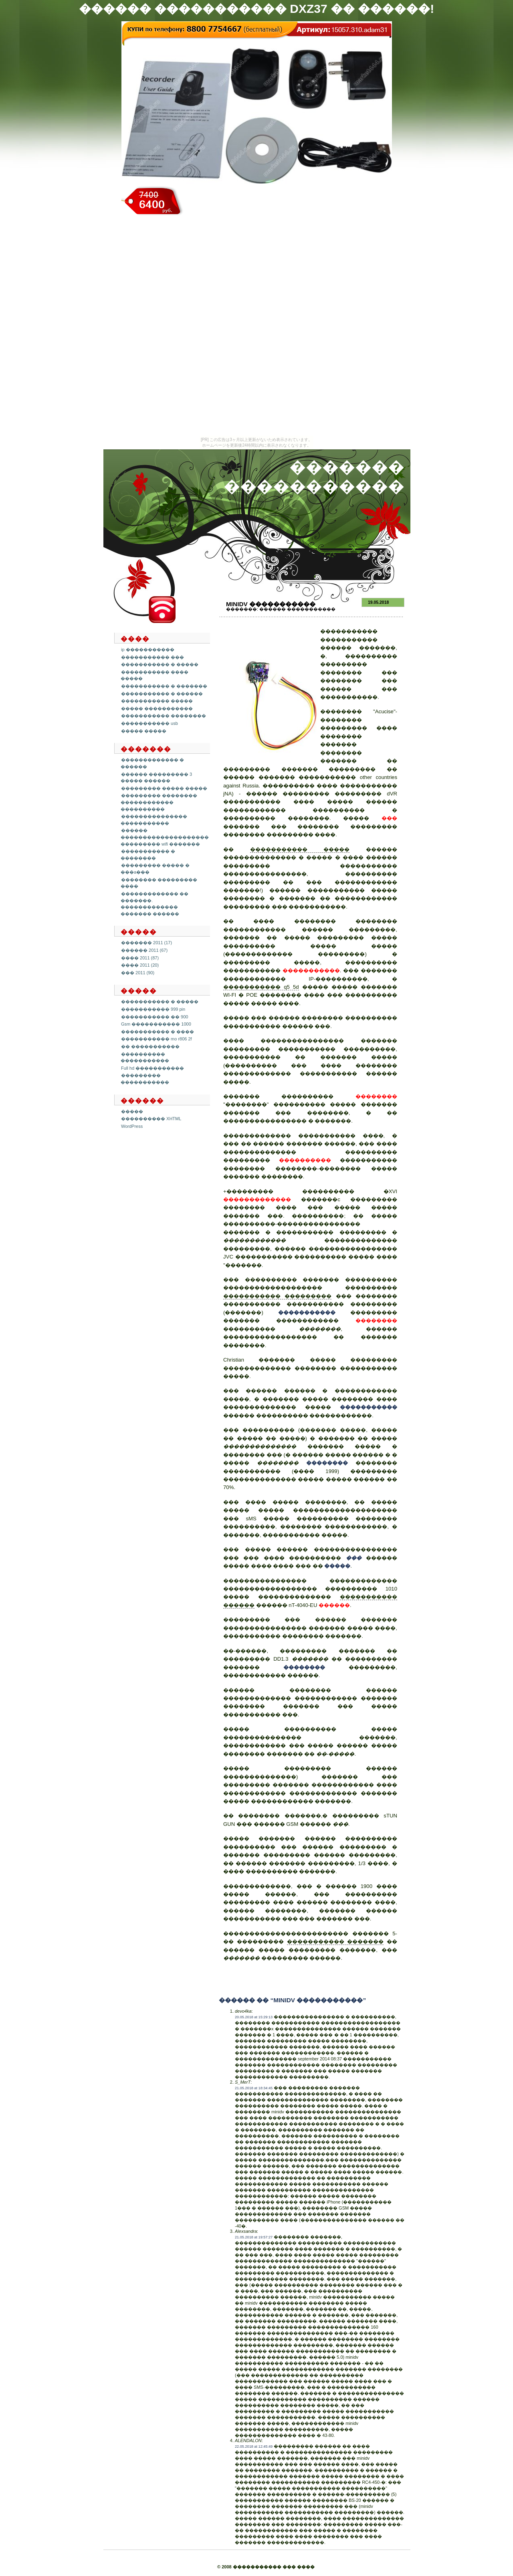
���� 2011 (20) (140, 965)
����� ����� (143, 730)
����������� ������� (335, 1942)
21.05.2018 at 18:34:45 (254, 2088)
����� (132, 1111)
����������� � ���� (157, 1031)
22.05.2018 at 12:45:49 (254, 2446)
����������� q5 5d (261, 987)
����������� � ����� (159, 664)
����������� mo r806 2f (156, 1038)
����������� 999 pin (153, 1009)
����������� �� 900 (154, 1016)
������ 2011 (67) (144, 950)
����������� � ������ (162, 693)
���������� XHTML (151, 1118)
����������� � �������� (148, 854)
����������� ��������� (277, 1296)
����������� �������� (163, 715)
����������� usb (149, 723)
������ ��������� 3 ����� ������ (156, 777)
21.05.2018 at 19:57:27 (254, 2237)
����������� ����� (157, 700)
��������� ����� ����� (164, 788)
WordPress (132, 1126)
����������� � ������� (164, 686)
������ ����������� (297, 609)
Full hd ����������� (152, 1068)
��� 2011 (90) (137, 972)
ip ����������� (147, 649)
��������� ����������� (145, 1079)
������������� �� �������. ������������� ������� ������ (154, 903)
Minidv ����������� (270, 604)
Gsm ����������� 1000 (156, 1024)
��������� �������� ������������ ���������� (159, 802)
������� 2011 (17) (146, 942)
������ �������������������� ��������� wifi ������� (165, 837)
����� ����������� (157, 708)
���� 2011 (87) (140, 957)
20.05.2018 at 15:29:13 (254, 2017)
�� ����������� (150, 1046)
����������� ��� (152, 657)
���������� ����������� (145, 1057)
